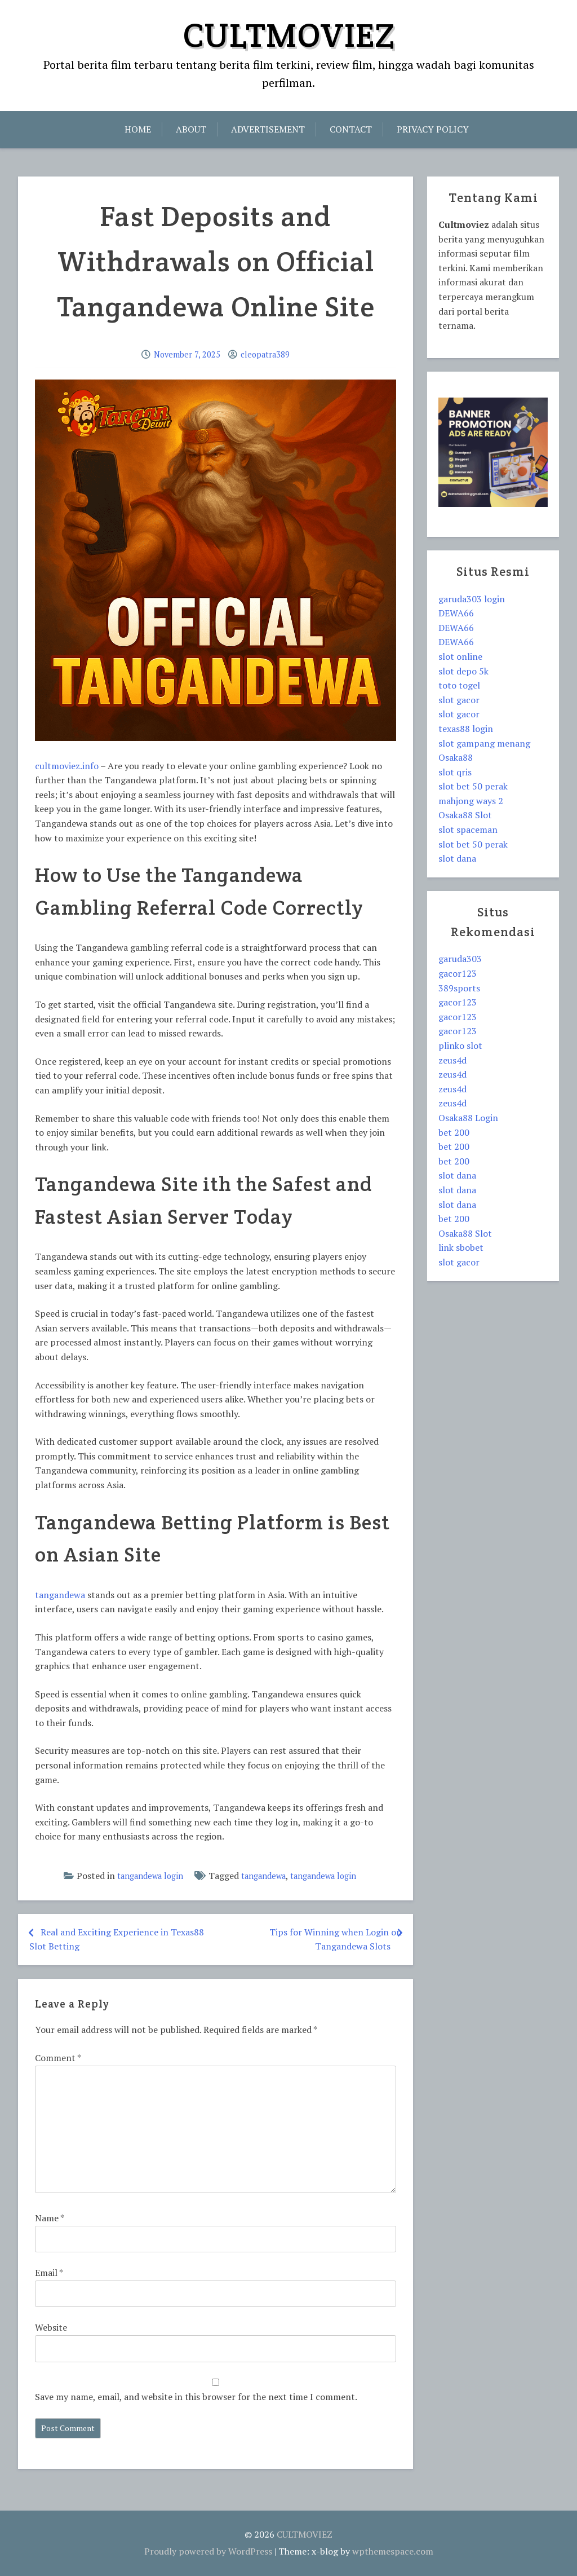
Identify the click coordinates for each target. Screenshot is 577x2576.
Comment (58, 2058)
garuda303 (460, 958)
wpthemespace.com (392, 2551)
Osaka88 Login (468, 1117)
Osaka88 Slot (465, 815)
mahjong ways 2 (470, 801)
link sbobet (460, 1247)
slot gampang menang (484, 743)
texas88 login (465, 728)
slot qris (455, 772)
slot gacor (459, 700)
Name (49, 2218)
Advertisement (268, 129)
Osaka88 (455, 757)
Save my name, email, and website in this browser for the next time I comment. (196, 2396)
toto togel (459, 685)
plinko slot (460, 1045)
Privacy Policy (433, 129)
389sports (459, 988)
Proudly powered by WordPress (208, 2551)
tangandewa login (150, 1876)
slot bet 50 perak (473, 786)
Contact (351, 129)
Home (138, 129)
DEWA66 (456, 613)
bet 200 (453, 1132)
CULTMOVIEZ (289, 35)
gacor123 (457, 973)
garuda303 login (471, 599)
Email (49, 2272)
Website (51, 2327)
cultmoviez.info (67, 766)
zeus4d (452, 1060)
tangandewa (60, 1595)
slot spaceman (468, 829)
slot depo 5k (463, 671)
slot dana (457, 858)
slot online (460, 656)
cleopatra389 (265, 354)
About (191, 129)
